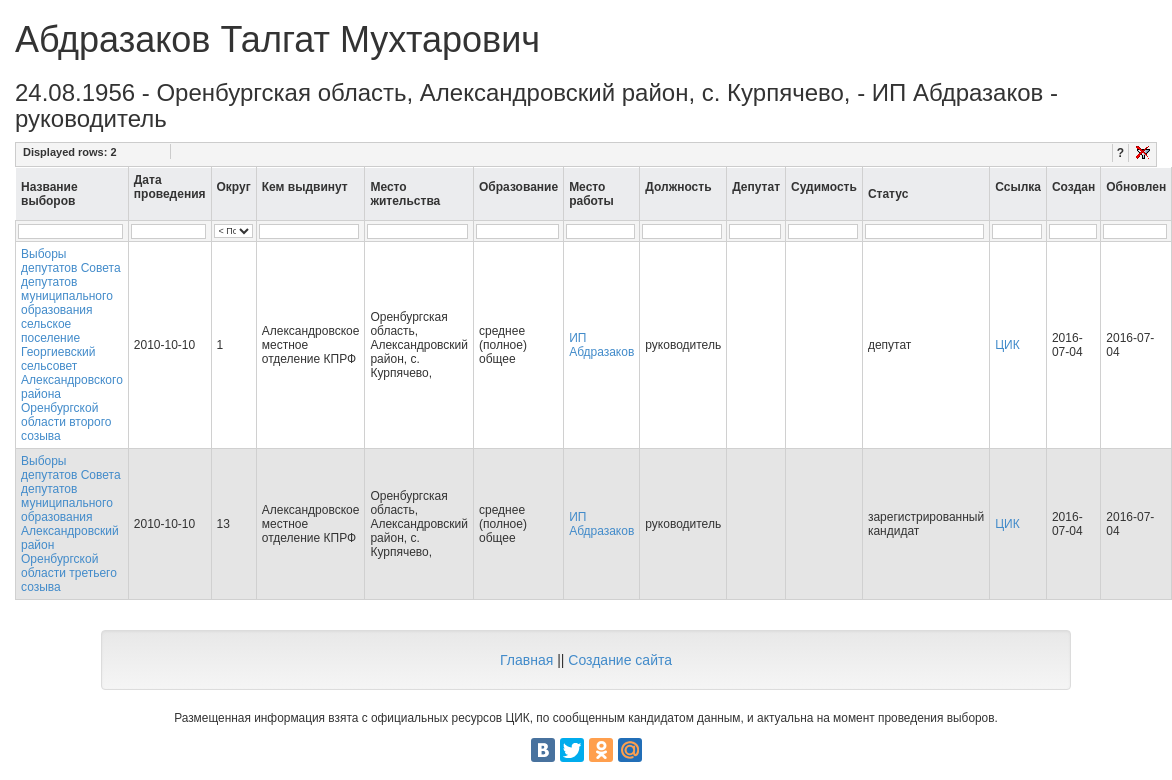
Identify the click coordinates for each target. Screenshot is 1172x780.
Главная (526, 660)
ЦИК (1007, 345)
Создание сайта (620, 660)
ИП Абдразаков (601, 345)
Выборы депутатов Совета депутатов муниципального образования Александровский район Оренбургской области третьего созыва (71, 524)
